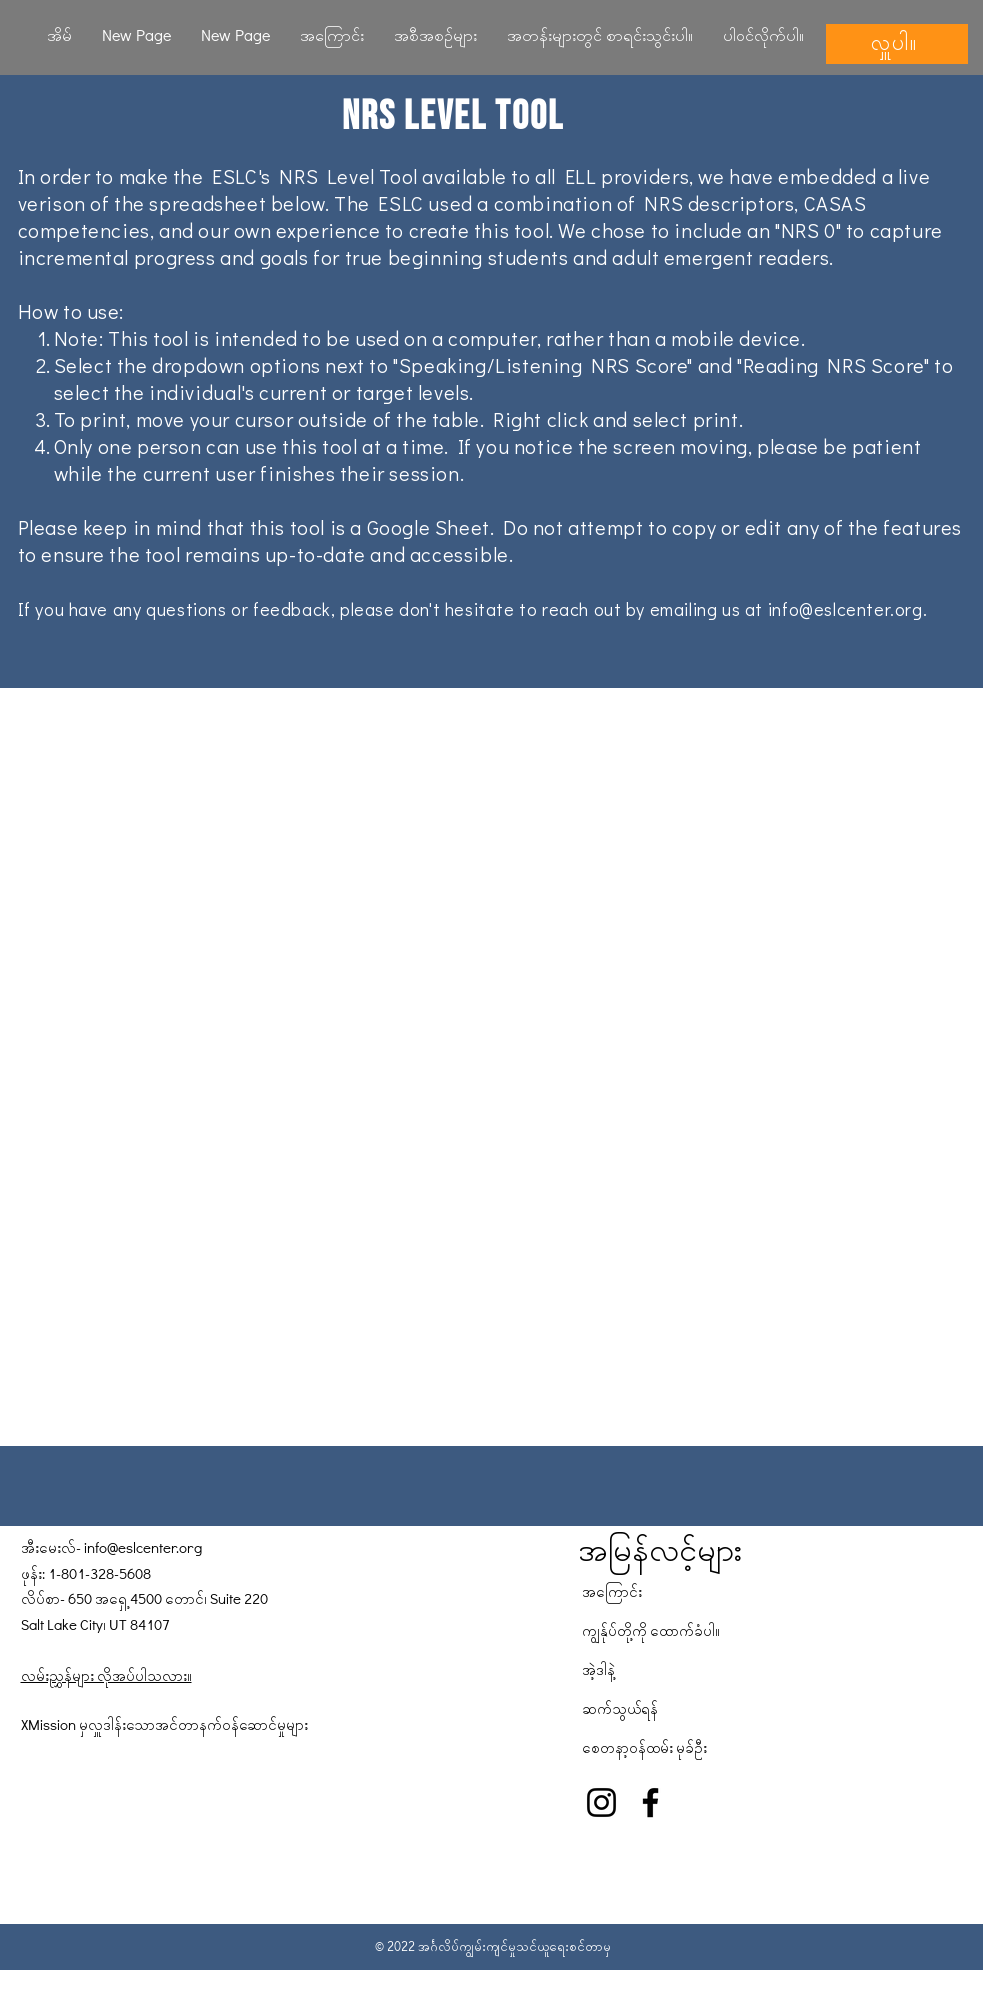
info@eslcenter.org (845, 609)
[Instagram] (601, 1802)
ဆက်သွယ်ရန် (620, 1708)
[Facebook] (650, 1802)
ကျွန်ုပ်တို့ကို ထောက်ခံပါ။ (651, 1630)
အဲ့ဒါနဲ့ (598, 1669)
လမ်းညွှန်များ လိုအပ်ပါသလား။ (106, 1675)
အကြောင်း (612, 1591)
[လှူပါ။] (897, 44)
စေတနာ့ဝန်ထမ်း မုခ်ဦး (644, 1747)
